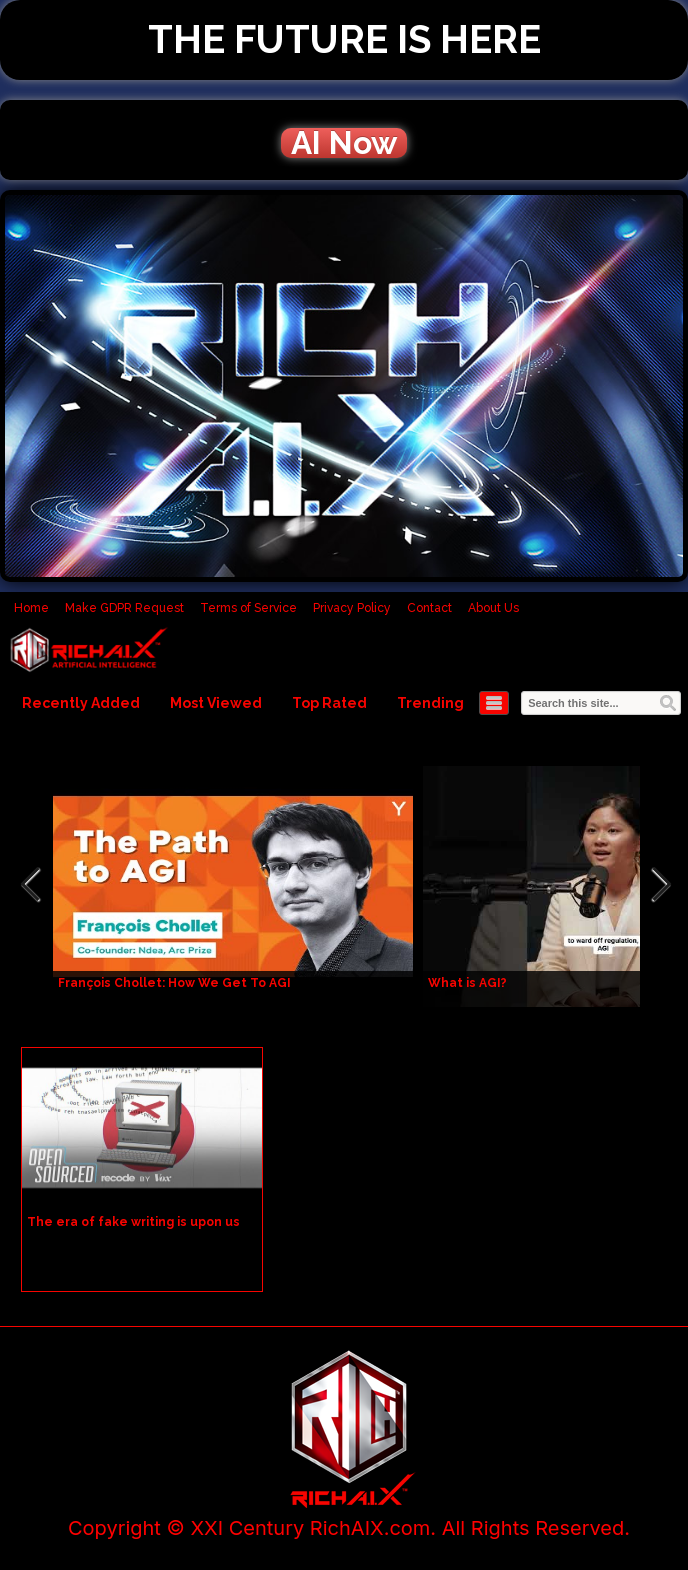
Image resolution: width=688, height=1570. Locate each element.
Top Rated (329, 703)
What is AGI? (467, 983)
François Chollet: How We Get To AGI (174, 983)
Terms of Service (248, 608)
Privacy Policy (352, 608)
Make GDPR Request (124, 608)
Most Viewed (216, 703)
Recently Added (81, 703)
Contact (429, 608)
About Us (493, 608)
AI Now (344, 143)
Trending (430, 703)
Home (31, 608)
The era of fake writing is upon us (133, 1222)
